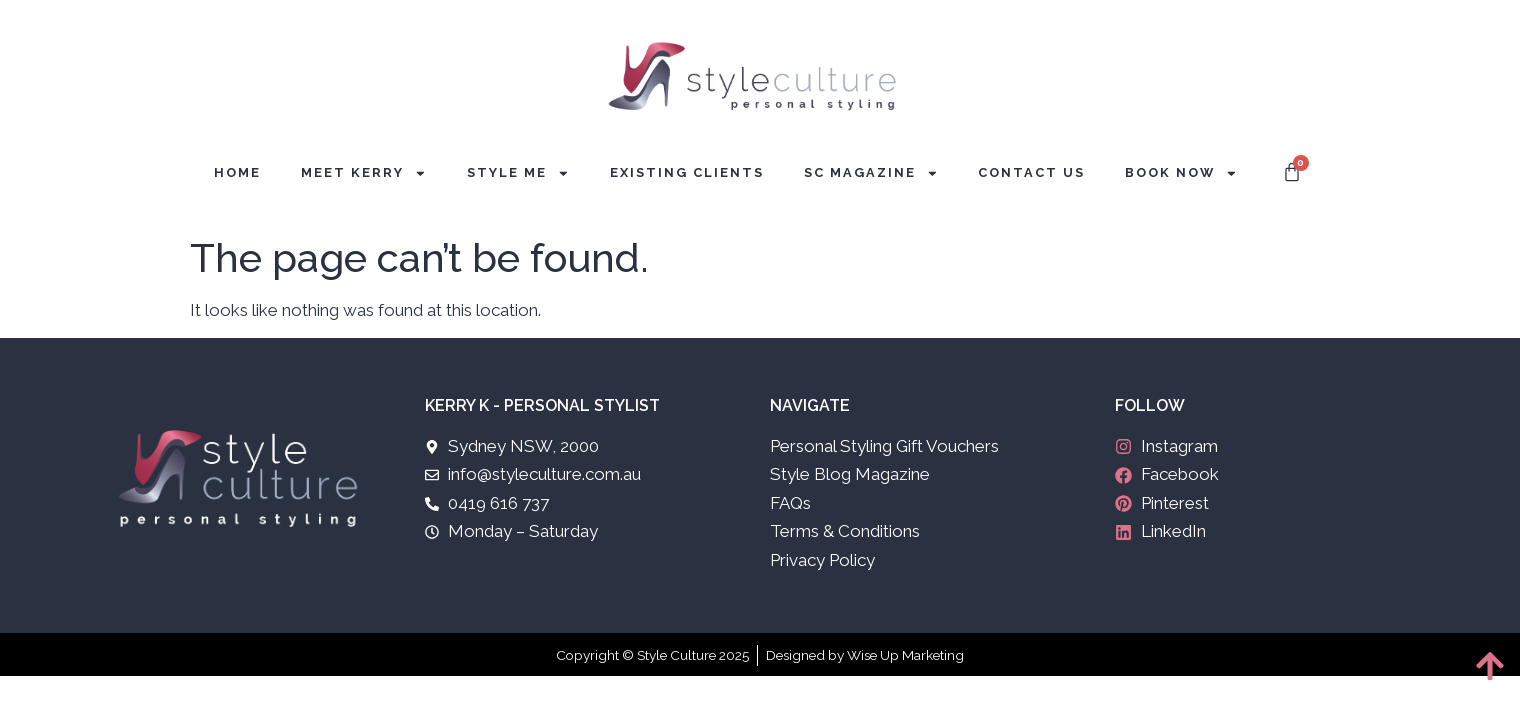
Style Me (518, 173)
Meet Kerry (364, 173)
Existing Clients (687, 172)
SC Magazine (871, 173)
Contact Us (1031, 172)
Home (237, 172)
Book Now (1181, 173)
